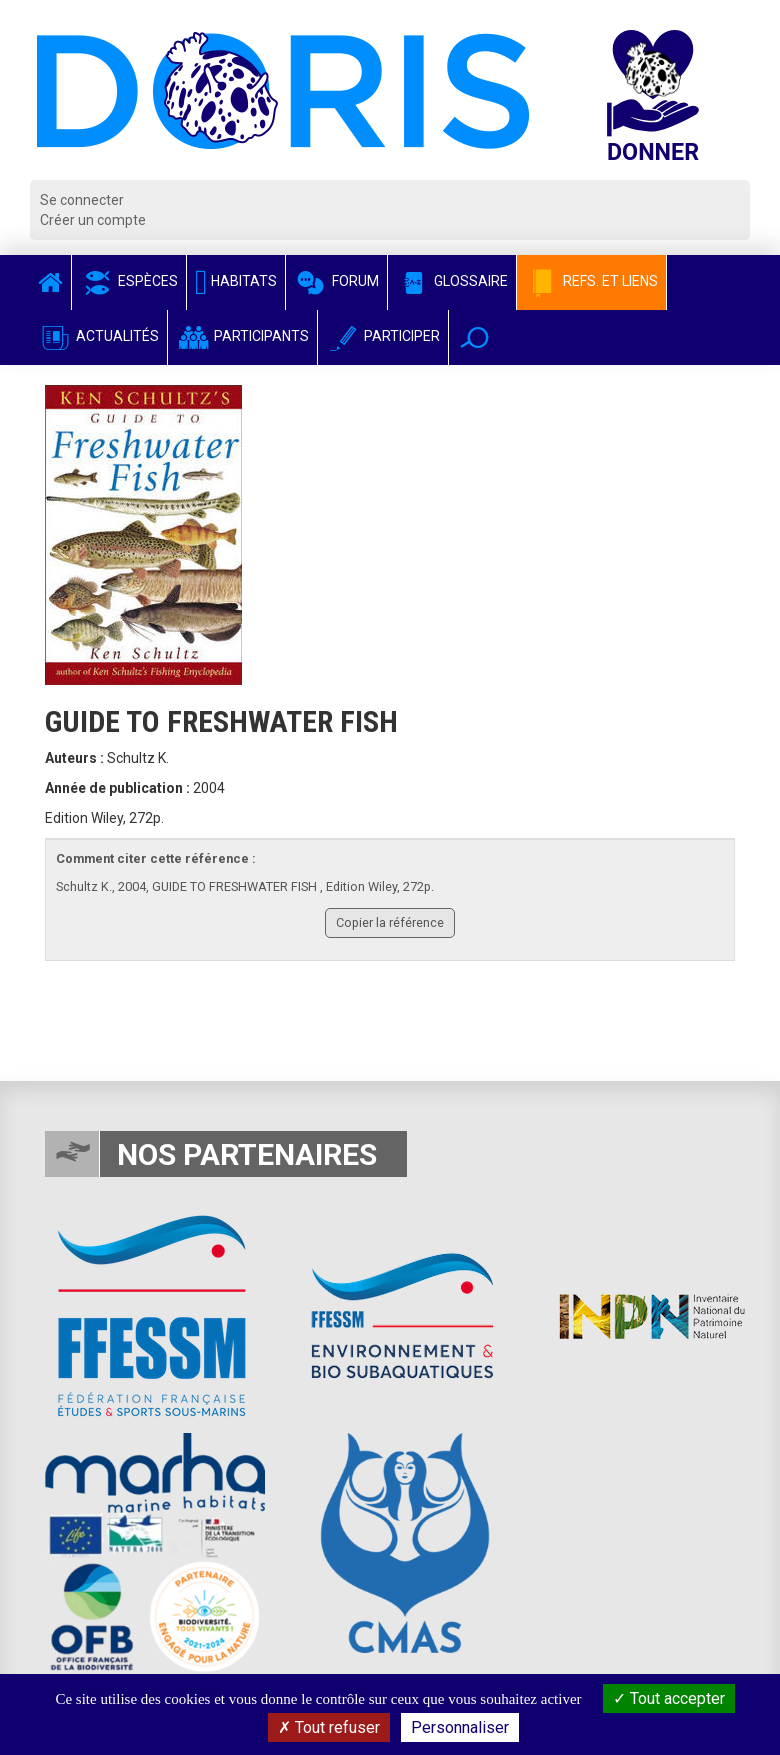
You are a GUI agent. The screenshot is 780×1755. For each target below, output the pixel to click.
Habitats (236, 281)
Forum (336, 281)
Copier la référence (390, 922)
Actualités (98, 336)
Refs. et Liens (591, 281)
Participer (383, 336)
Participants (242, 336)
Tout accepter (669, 1698)
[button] (474, 337)
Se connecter (82, 200)
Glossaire (452, 281)
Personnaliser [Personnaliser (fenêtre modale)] (460, 1727)
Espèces (129, 281)
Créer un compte (93, 220)
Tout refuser (329, 1727)
